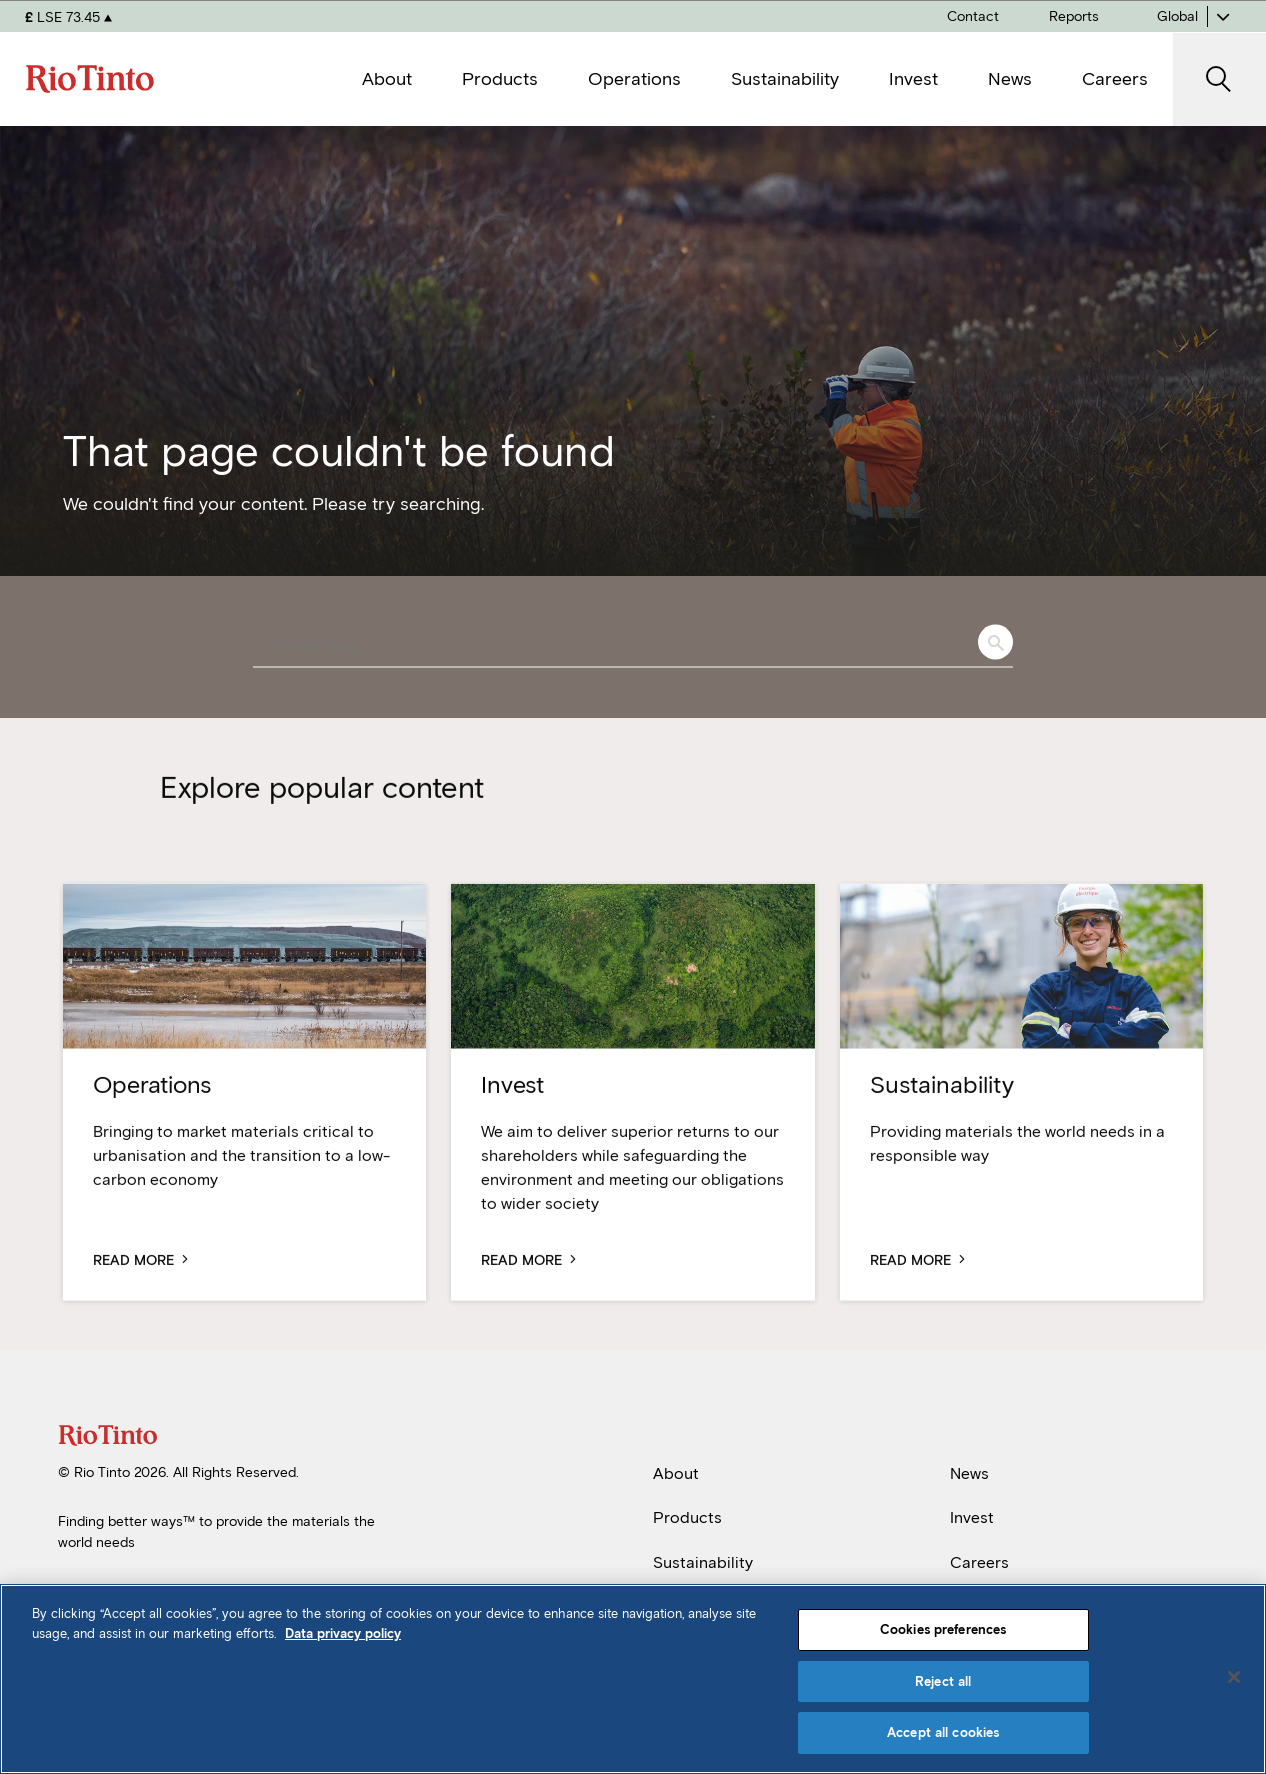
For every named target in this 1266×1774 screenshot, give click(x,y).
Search (995, 642)
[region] (633, 1679)
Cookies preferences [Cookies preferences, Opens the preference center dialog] (943, 1629)
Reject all (943, 1681)
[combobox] (633, 647)
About (676, 1473)
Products (687, 1517)
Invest (972, 1517)
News (969, 1473)
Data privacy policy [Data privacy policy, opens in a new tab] (343, 1633)
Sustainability (703, 1562)
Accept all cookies (943, 1732)
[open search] (1219, 79)
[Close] (1234, 1677)
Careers (979, 1562)
